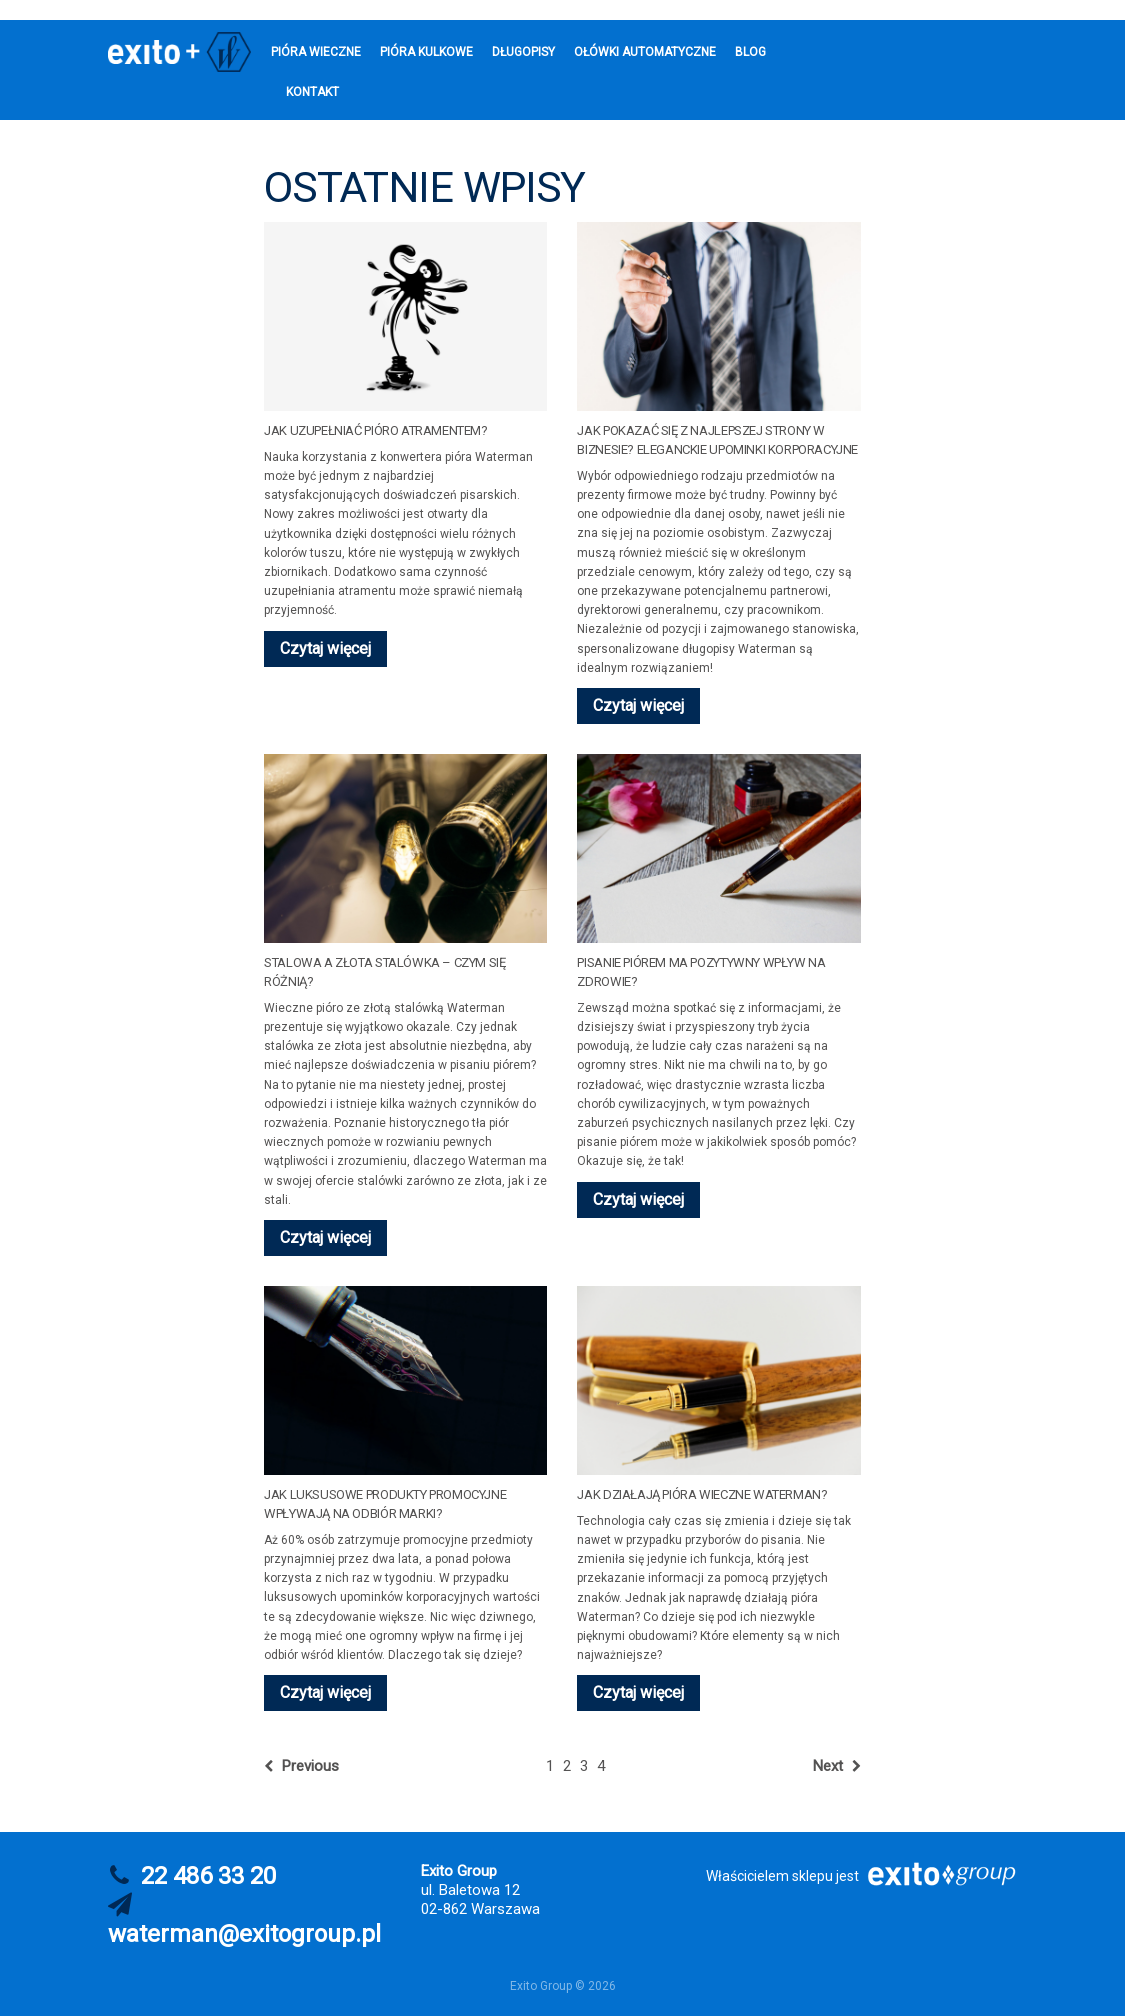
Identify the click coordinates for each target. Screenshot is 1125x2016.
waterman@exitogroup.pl (244, 1934)
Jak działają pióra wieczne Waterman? (702, 1494)
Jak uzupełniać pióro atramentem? (376, 430)
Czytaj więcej (325, 648)
